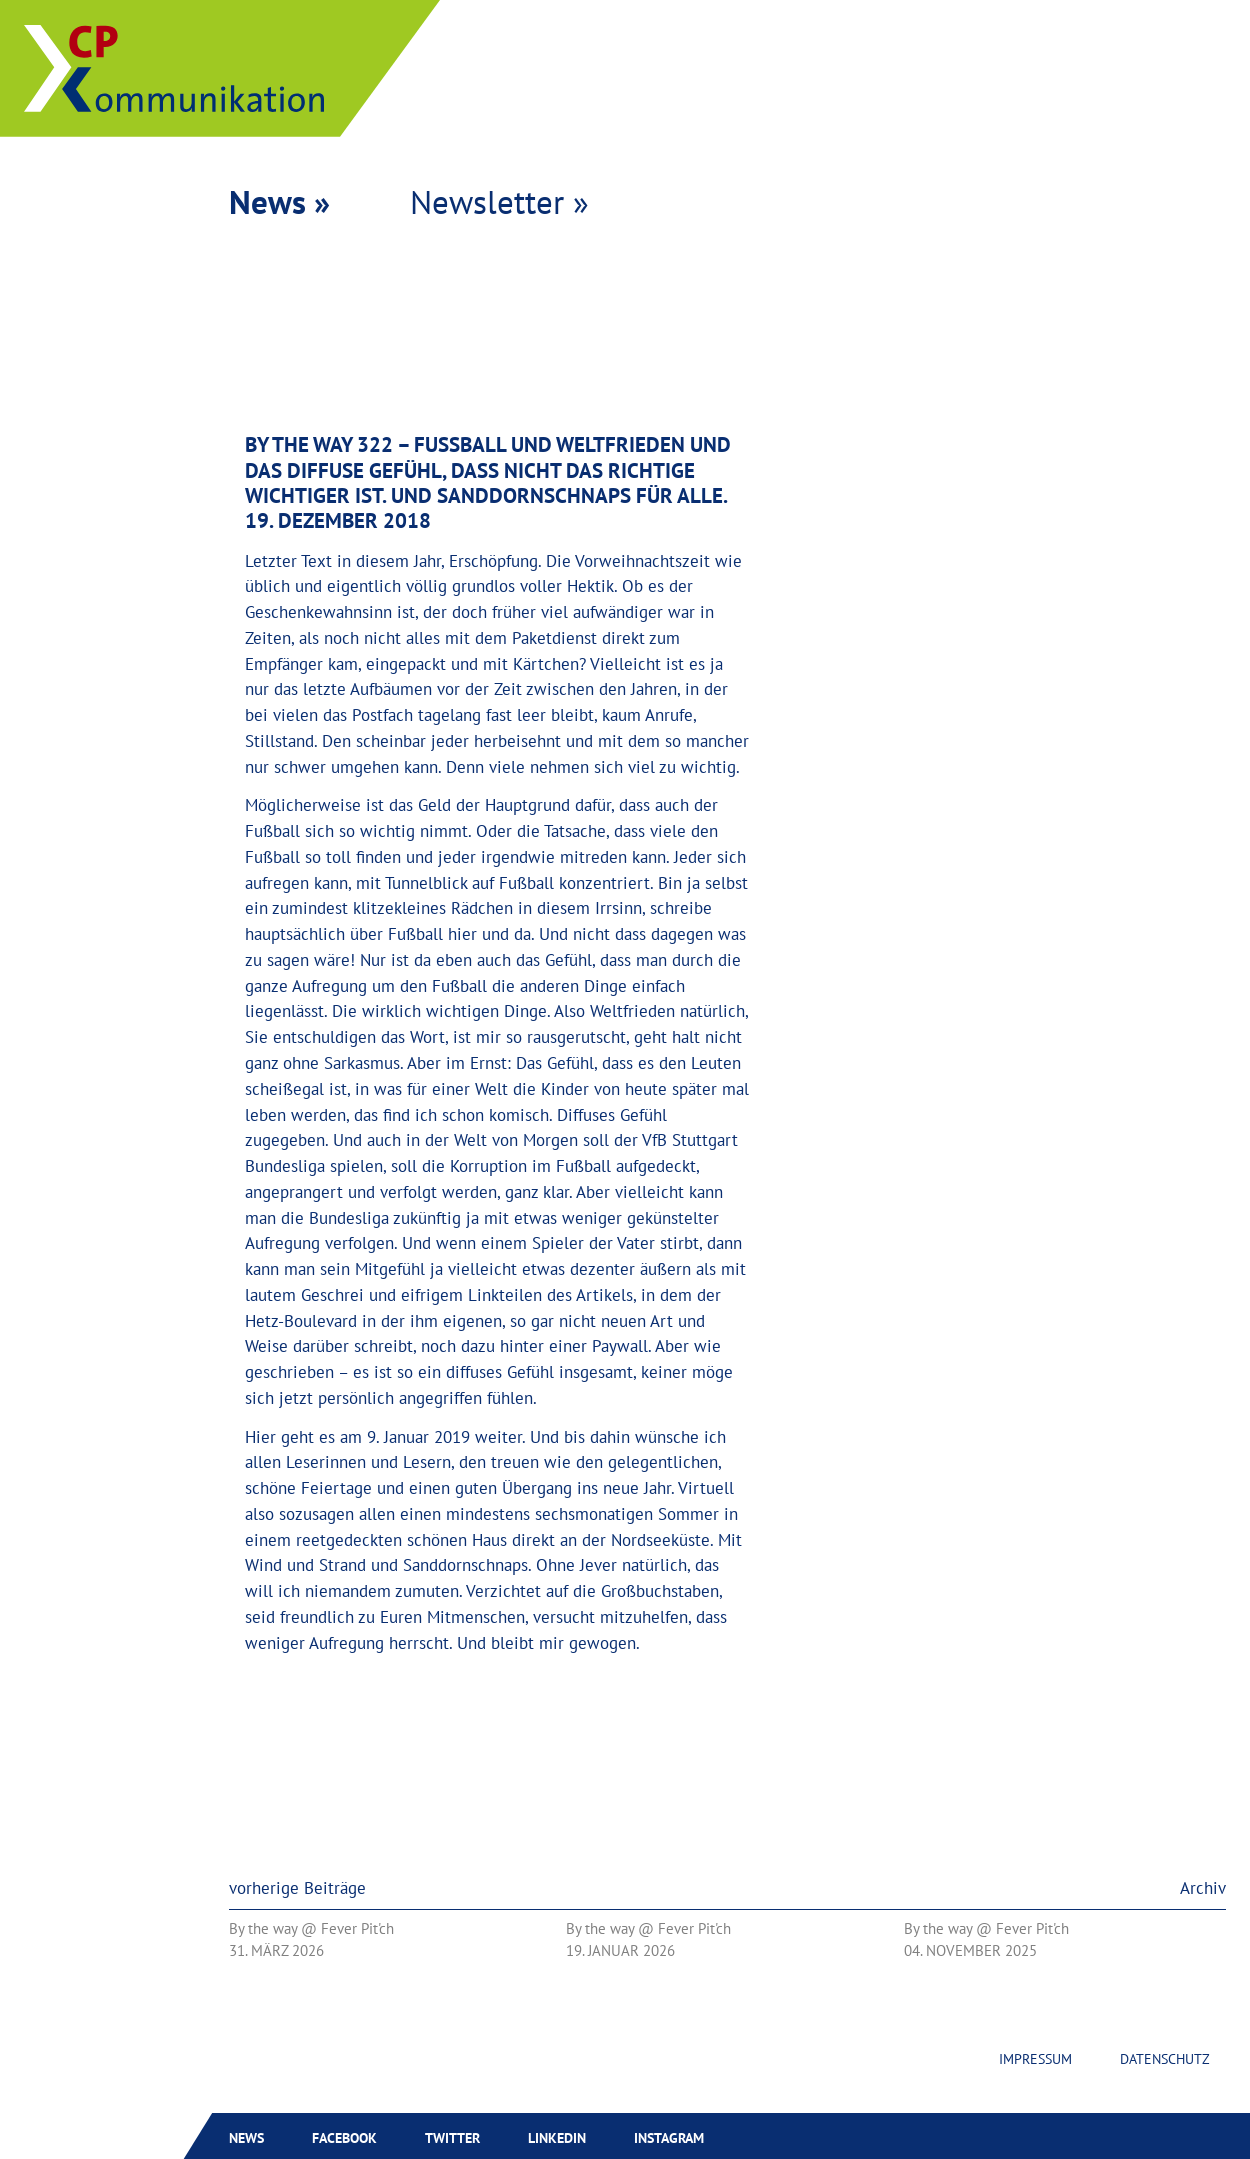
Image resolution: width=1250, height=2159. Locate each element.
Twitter (452, 2138)
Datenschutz (1165, 2059)
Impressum (1035, 2059)
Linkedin (557, 2138)
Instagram (669, 2138)
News (246, 2138)
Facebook (344, 2138)
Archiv (1203, 1888)
